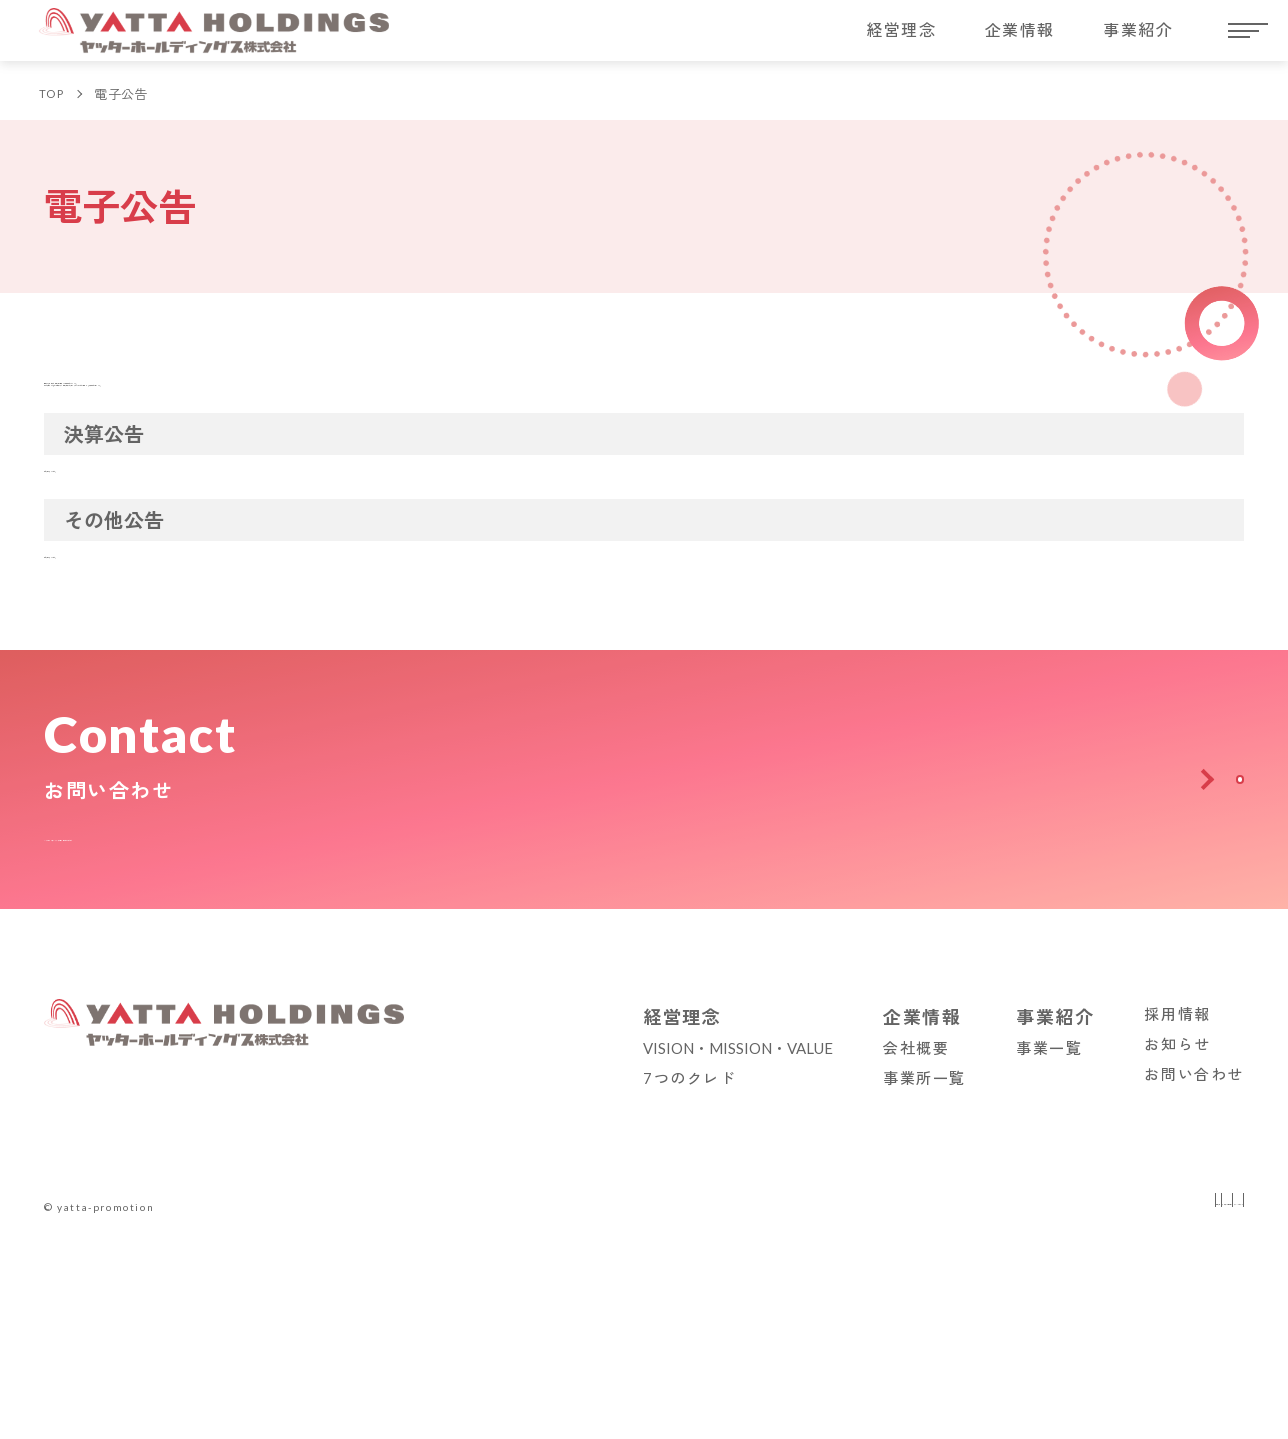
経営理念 (901, 39)
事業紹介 (1138, 39)
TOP (55, 106)
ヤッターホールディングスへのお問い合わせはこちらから (273, 1213)
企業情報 (1020, 39)
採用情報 (1177, 1393)
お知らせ (1177, 1423)
